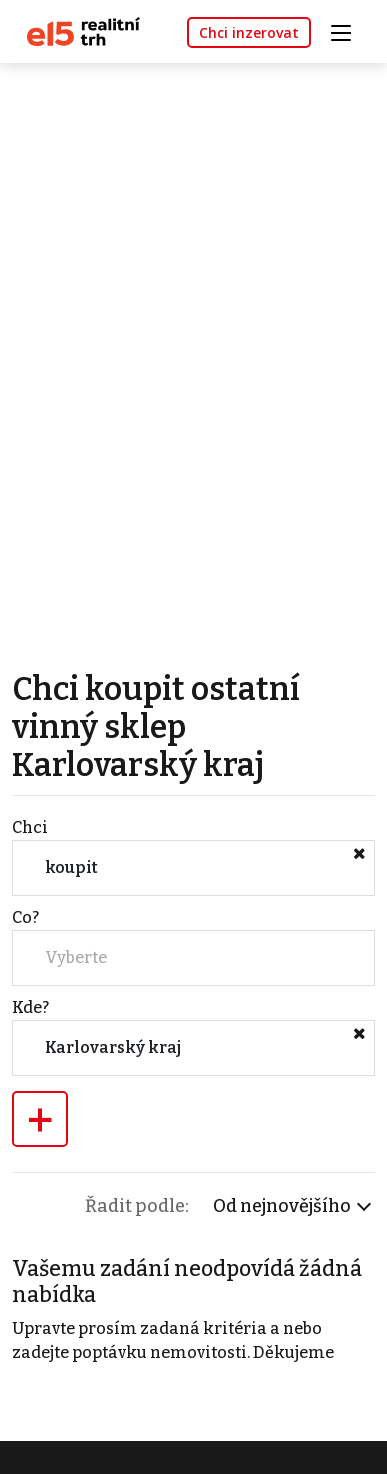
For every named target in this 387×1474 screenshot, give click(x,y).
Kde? (30, 1007)
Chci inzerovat (249, 32)
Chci (30, 827)
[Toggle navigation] (348, 30)
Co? (25, 917)
